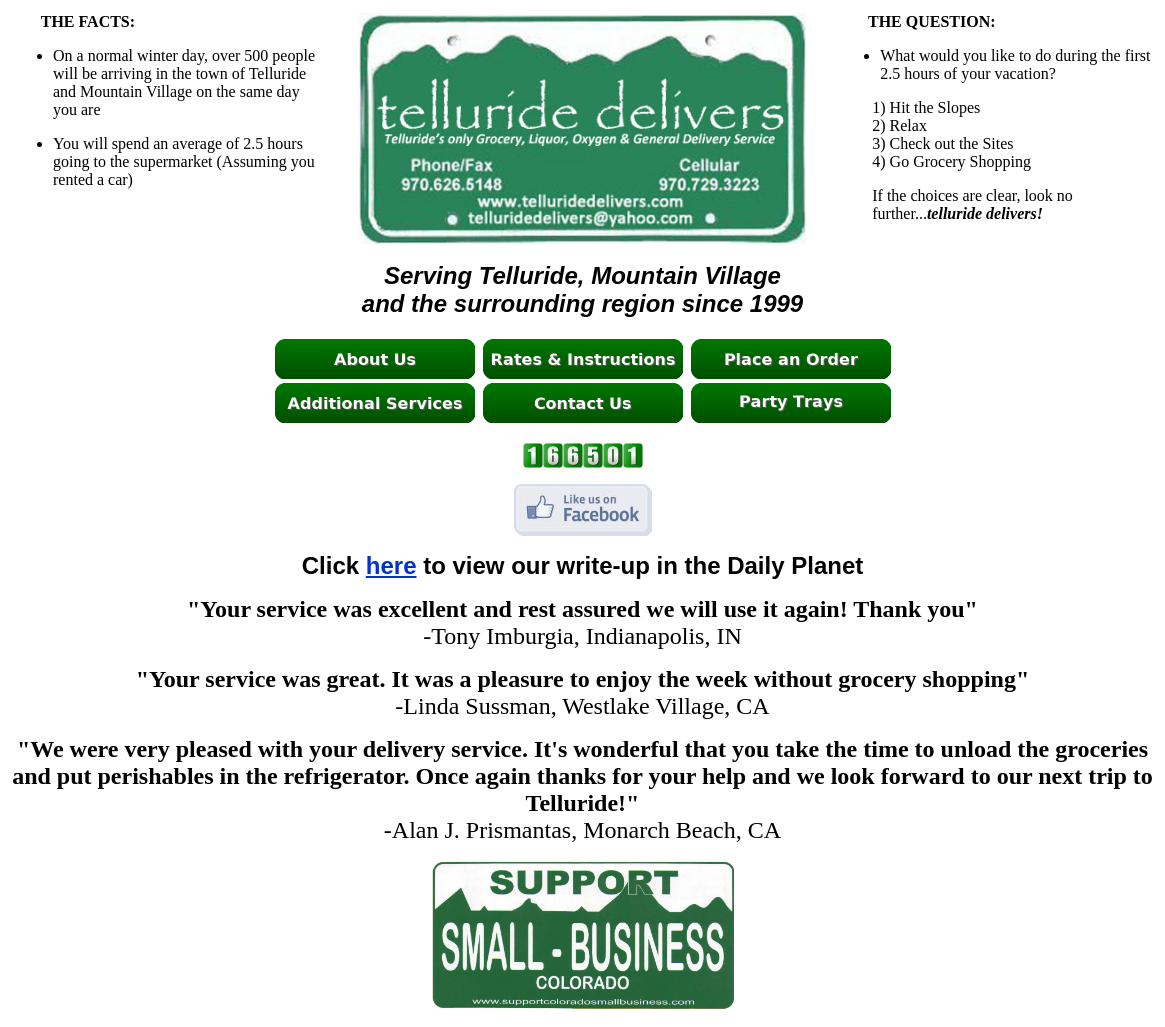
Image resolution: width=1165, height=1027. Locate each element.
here (391, 565)
